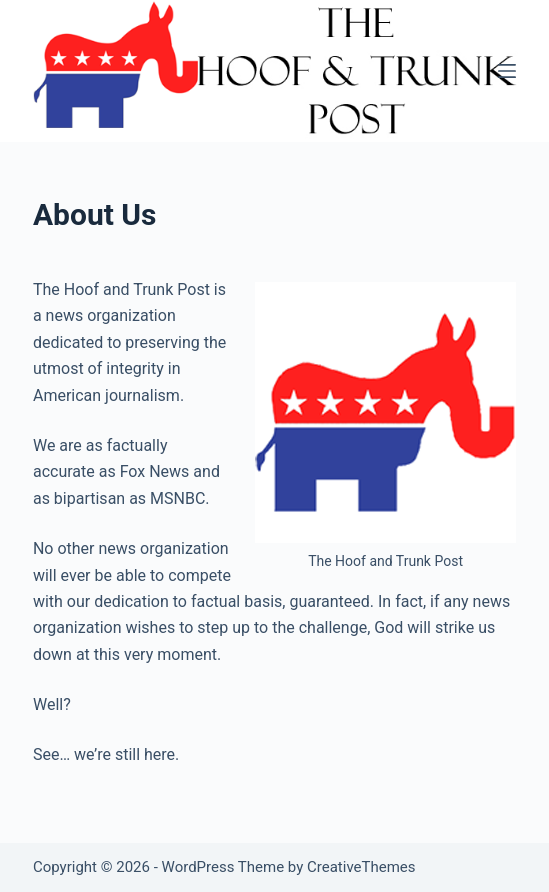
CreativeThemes (361, 867)
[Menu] (507, 71)
